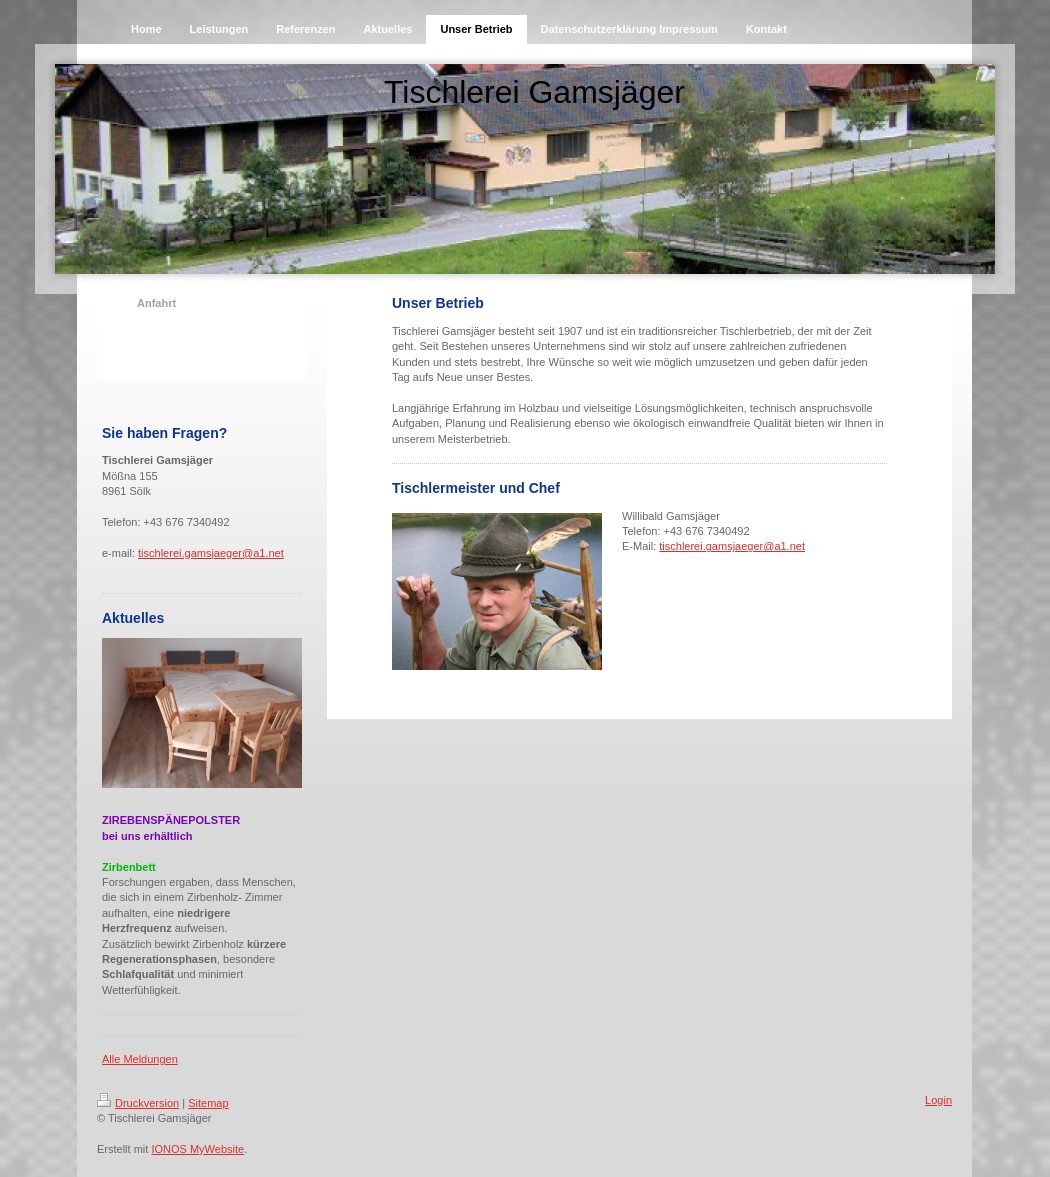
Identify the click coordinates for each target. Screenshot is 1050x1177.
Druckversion (138, 1103)
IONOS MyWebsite (197, 1149)
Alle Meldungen (140, 1059)
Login (938, 1100)
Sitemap (208, 1103)
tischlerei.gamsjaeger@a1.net (211, 553)
